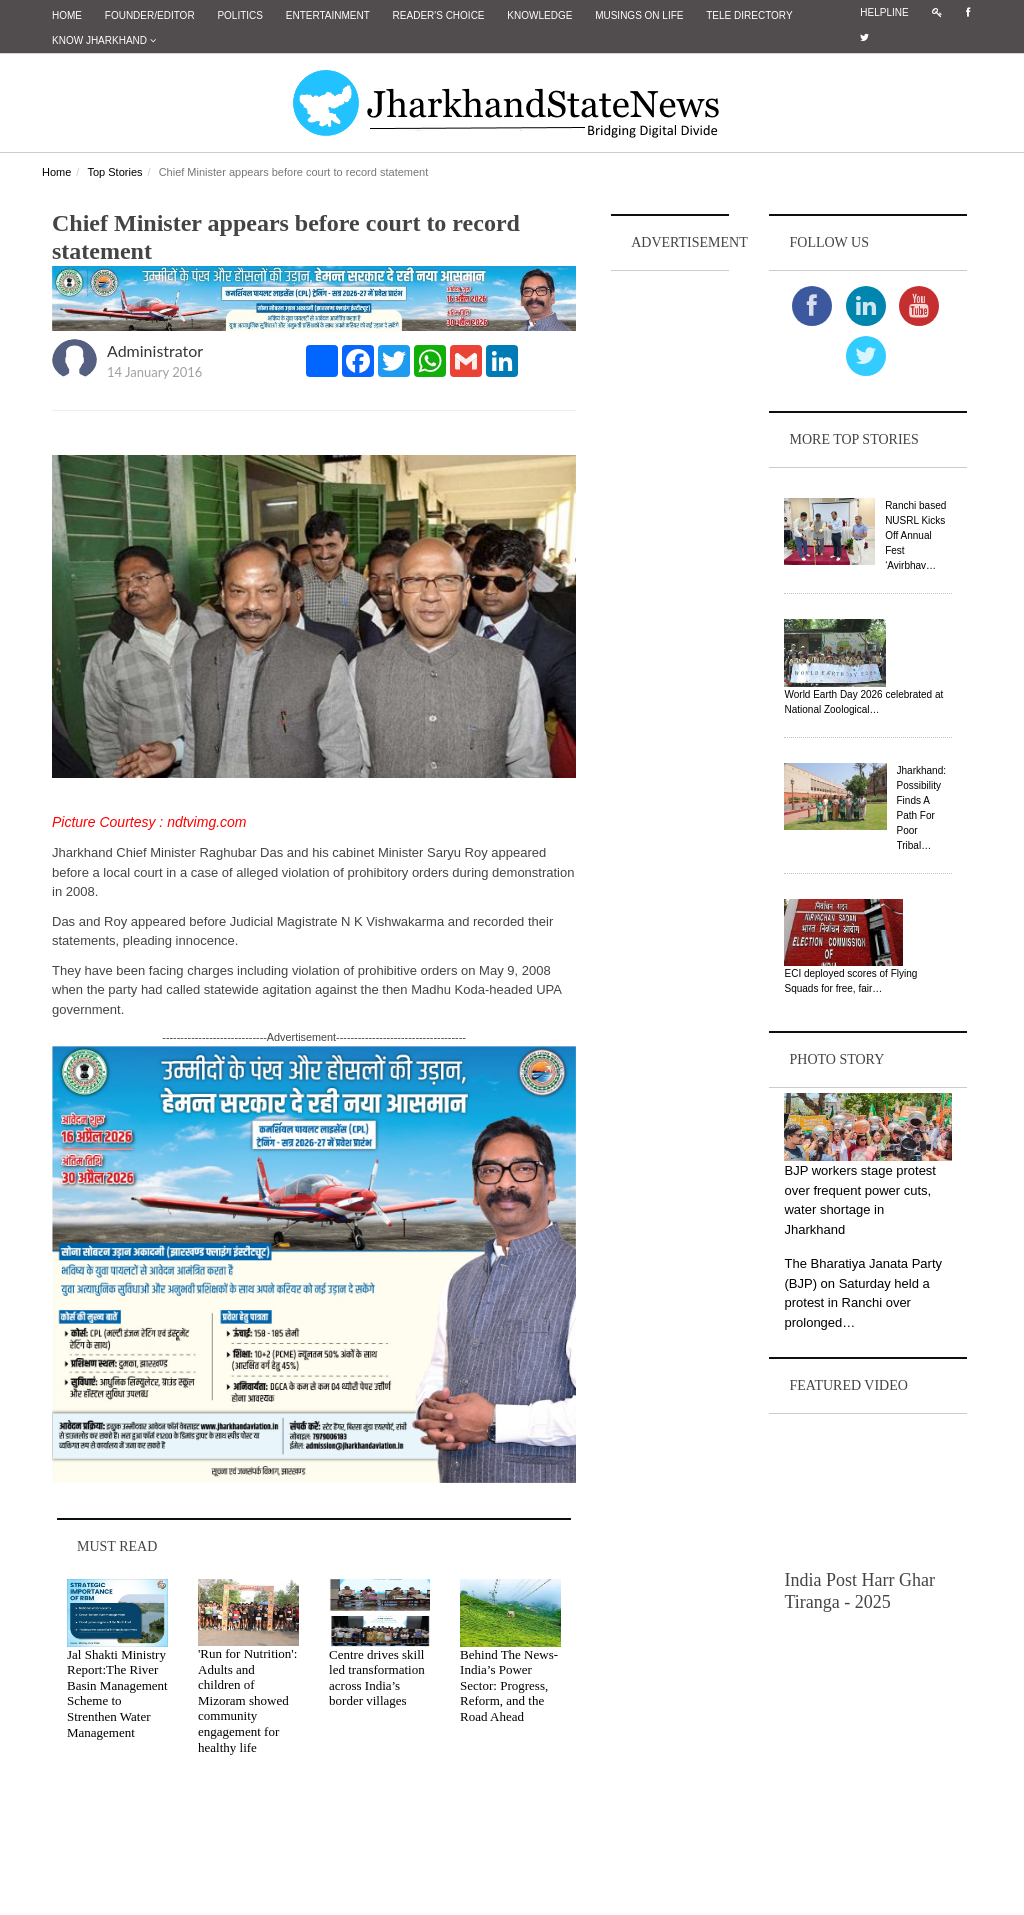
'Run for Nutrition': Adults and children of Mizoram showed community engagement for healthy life (247, 1700)
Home (67, 15)
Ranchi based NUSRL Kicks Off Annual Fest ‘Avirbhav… (915, 535)
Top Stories (114, 172)
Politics (240, 15)
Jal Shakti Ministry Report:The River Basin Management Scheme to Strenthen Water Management (117, 1693)
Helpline (884, 12)
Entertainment (328, 15)
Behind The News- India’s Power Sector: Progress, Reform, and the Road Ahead (509, 1685)
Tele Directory (749, 15)
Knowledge (539, 15)
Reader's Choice (439, 15)
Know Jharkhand (104, 40)
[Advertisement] (670, 576)
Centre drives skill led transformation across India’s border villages (377, 1678)
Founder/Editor (150, 15)
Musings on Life (639, 15)
